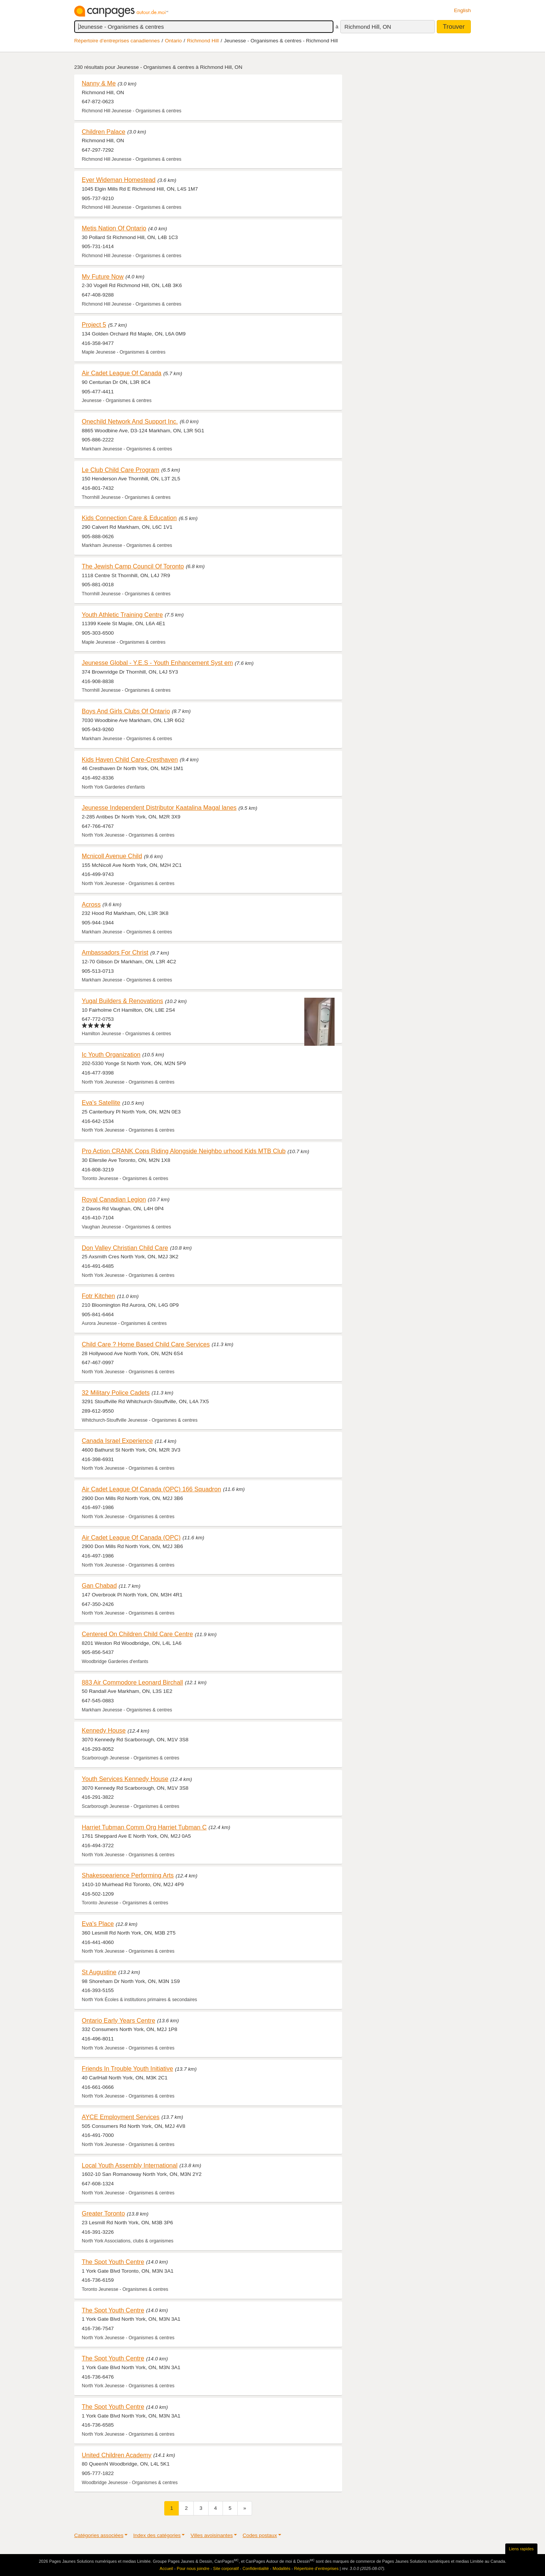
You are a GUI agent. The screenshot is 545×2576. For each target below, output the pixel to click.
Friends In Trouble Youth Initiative (127, 2068)
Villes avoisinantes (211, 2535)
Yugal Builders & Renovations (122, 1000)
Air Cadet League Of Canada (121, 373)
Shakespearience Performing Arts (128, 1875)
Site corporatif (226, 2568)
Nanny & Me (99, 83)
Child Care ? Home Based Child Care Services (146, 1344)
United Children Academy (116, 2455)
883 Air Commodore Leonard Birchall (132, 1682)
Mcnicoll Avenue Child (112, 855)
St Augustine (99, 1972)
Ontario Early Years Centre (118, 2020)
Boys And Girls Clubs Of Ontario (126, 711)
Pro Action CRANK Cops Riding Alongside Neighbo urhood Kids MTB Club (184, 1150)
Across (91, 904)
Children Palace (103, 131)
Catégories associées (98, 2535)
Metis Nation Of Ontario (114, 228)
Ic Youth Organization (111, 1054)
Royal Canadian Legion (114, 1199)
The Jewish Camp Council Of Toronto (133, 566)
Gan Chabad (99, 1585)
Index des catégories (157, 2535)
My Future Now (103, 276)
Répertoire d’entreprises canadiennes (117, 40)
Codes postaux (260, 2535)
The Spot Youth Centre (113, 2261)
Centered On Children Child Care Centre (137, 1633)
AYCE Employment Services (120, 2116)
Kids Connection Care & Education (129, 517)
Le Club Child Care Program (120, 469)
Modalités (281, 2568)
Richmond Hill (203, 40)
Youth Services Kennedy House (125, 1778)
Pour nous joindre (193, 2568)
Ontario (173, 40)
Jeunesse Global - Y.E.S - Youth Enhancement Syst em (157, 662)
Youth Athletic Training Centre (122, 614)
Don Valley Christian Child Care (125, 1247)
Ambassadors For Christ (115, 952)
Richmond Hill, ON (367, 26)
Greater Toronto (103, 2213)
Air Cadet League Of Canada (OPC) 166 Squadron (151, 1489)
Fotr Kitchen (98, 1295)
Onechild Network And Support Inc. (130, 421)
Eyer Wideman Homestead (119, 179)
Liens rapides (521, 2548)
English (462, 10)
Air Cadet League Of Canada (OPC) (131, 1537)
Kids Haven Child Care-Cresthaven (130, 759)
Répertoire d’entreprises (316, 2568)
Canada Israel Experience (117, 1440)
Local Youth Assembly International (130, 2165)
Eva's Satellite (101, 1102)
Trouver (454, 26)
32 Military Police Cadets (116, 1392)
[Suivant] (244, 2508)
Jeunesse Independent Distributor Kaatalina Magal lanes (159, 807)
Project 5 (94, 324)
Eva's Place (98, 1923)
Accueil (166, 2568)
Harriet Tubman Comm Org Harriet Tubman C (144, 1827)
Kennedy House (104, 1730)
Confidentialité (256, 2568)
